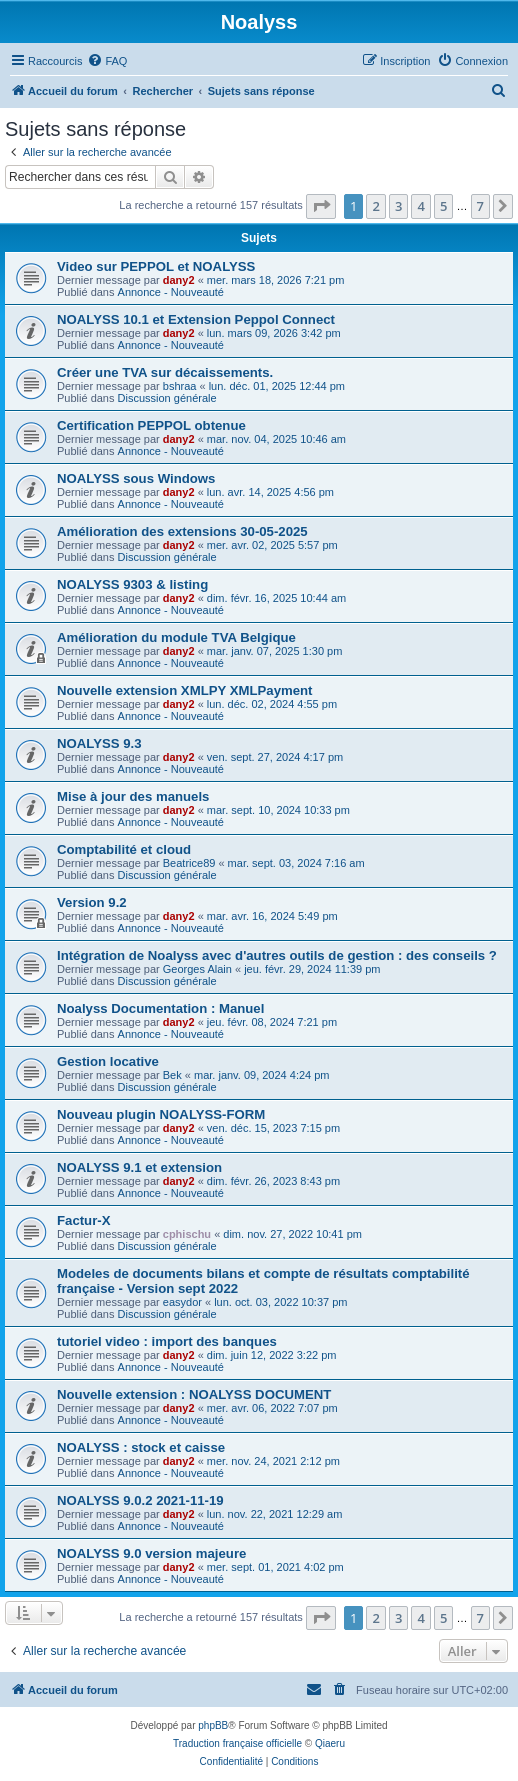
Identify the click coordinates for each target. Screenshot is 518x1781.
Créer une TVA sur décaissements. (165, 372)
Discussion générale (167, 398)
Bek (172, 1075)
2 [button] (375, 206)
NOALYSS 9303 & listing (132, 584)
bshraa (180, 386)
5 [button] (443, 206)
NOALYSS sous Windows (136, 478)
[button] (321, 206)
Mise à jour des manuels (133, 796)
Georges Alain (197, 969)
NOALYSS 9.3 (99, 743)
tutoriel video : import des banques (167, 1341)
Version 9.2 (92, 902)
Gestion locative (108, 1061)
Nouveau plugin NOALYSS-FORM (161, 1114)
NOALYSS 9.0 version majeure (151, 1553)
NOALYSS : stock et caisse (141, 1447)
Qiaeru (330, 1743)
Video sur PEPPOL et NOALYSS (156, 266)
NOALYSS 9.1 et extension (139, 1167)
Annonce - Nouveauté (171, 292)
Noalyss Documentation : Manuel (160, 1008)
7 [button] (480, 206)
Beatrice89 (189, 863)
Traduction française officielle (237, 1743)
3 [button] (398, 206)
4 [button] (420, 206)
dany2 (179, 280)
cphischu (187, 1234)
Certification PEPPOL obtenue (151, 425)
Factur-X (84, 1220)
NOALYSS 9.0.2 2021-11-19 (140, 1500)
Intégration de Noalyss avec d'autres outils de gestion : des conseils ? (277, 955)
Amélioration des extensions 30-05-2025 (182, 531)
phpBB (213, 1725)
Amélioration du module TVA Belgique (176, 637)
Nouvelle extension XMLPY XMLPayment (185, 690)
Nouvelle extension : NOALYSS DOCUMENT (194, 1394)
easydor (182, 1302)
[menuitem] (107, 61)
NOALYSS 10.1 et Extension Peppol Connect (196, 319)
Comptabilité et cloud (124, 849)
